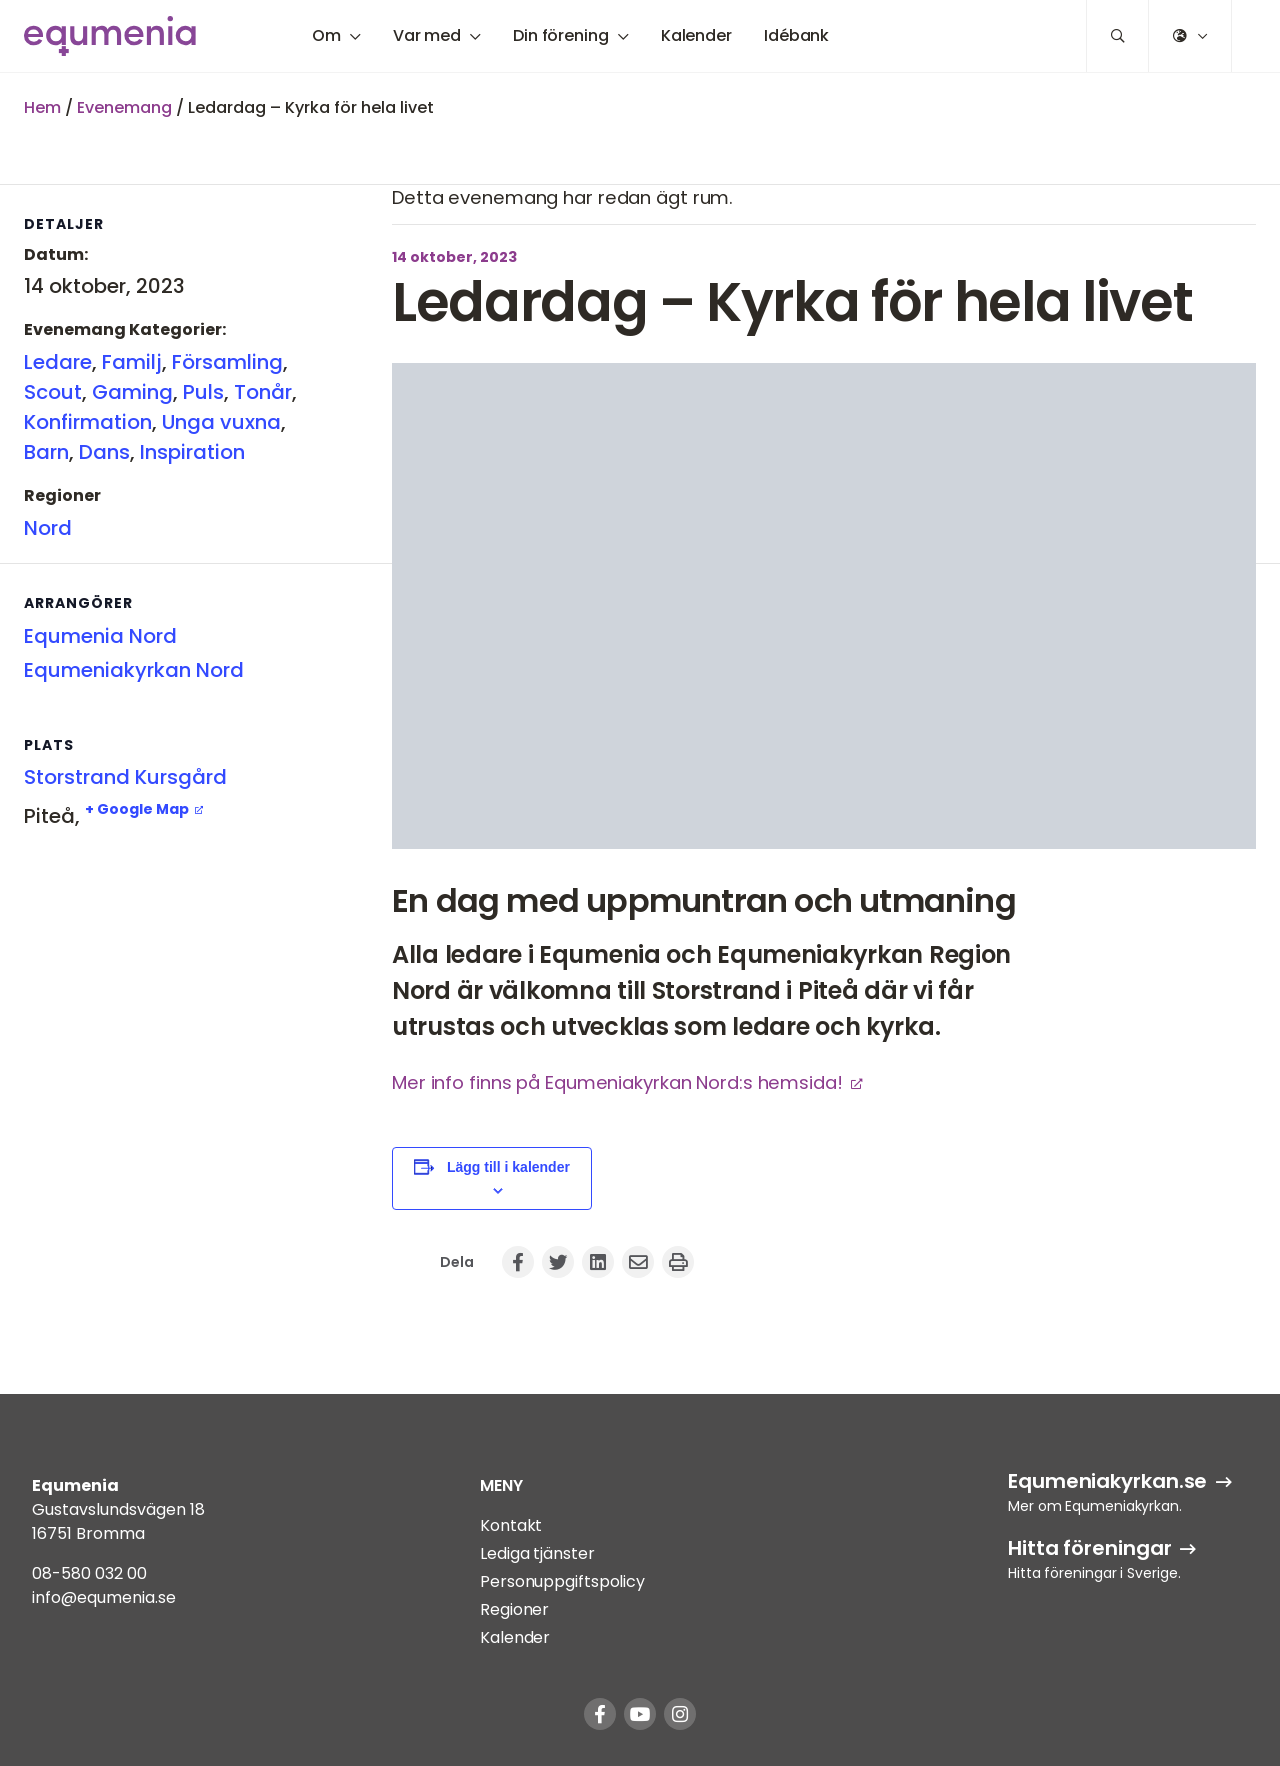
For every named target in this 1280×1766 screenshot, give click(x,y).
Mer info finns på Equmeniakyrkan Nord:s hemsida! (617, 1082)
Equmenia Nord (100, 636)
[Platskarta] (129, 956)
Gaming (132, 392)
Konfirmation (88, 422)
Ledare (58, 362)
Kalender (696, 35)
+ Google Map (137, 809)
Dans (104, 452)
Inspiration (192, 452)
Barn (46, 452)
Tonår (263, 392)
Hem (42, 107)
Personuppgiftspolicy (562, 1581)
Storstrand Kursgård (125, 777)
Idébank (796, 35)
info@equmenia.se (104, 1597)
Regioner (514, 1609)
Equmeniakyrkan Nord (134, 670)
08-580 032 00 (89, 1573)
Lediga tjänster (537, 1553)
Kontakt (511, 1525)
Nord (48, 528)
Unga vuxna (221, 422)
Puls (203, 392)
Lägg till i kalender (508, 1167)
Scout (53, 392)
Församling (227, 362)
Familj (132, 362)
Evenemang (124, 107)
